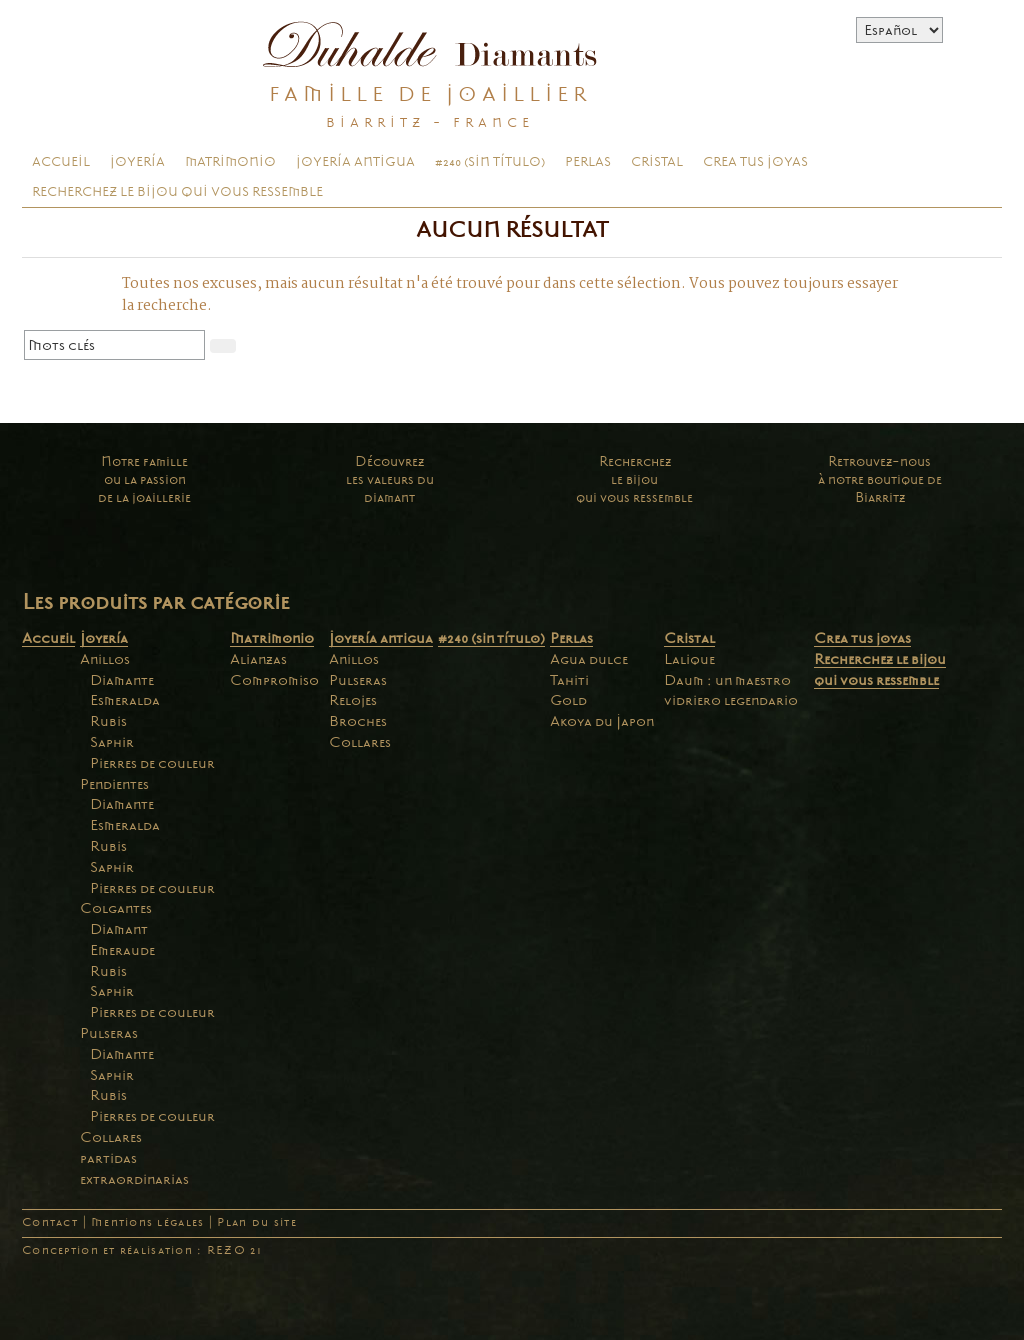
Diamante (122, 680)
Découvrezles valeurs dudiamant (390, 479)
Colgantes (116, 908)
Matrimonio (230, 162)
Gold (568, 700)
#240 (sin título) (490, 162)
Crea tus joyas (755, 162)
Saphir (112, 742)
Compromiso (274, 680)
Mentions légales (147, 1222)
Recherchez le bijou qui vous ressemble (177, 192)
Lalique (689, 659)
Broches (358, 721)
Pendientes (114, 784)
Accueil (61, 162)
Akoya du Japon (602, 721)
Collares (111, 1137)
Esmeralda (125, 700)
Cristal (657, 162)
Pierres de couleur (152, 763)
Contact (50, 1222)
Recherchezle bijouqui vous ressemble (634, 479)
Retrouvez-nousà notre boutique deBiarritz (880, 479)
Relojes (353, 700)
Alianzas (258, 659)
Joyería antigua (355, 162)
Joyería (137, 162)
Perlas (588, 162)
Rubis (108, 721)
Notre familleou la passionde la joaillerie (144, 479)
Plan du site (256, 1222)
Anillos (105, 659)
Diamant (119, 929)
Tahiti (569, 680)
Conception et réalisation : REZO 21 (142, 1250)
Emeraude (122, 950)
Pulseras (109, 1033)
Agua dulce (589, 659)
